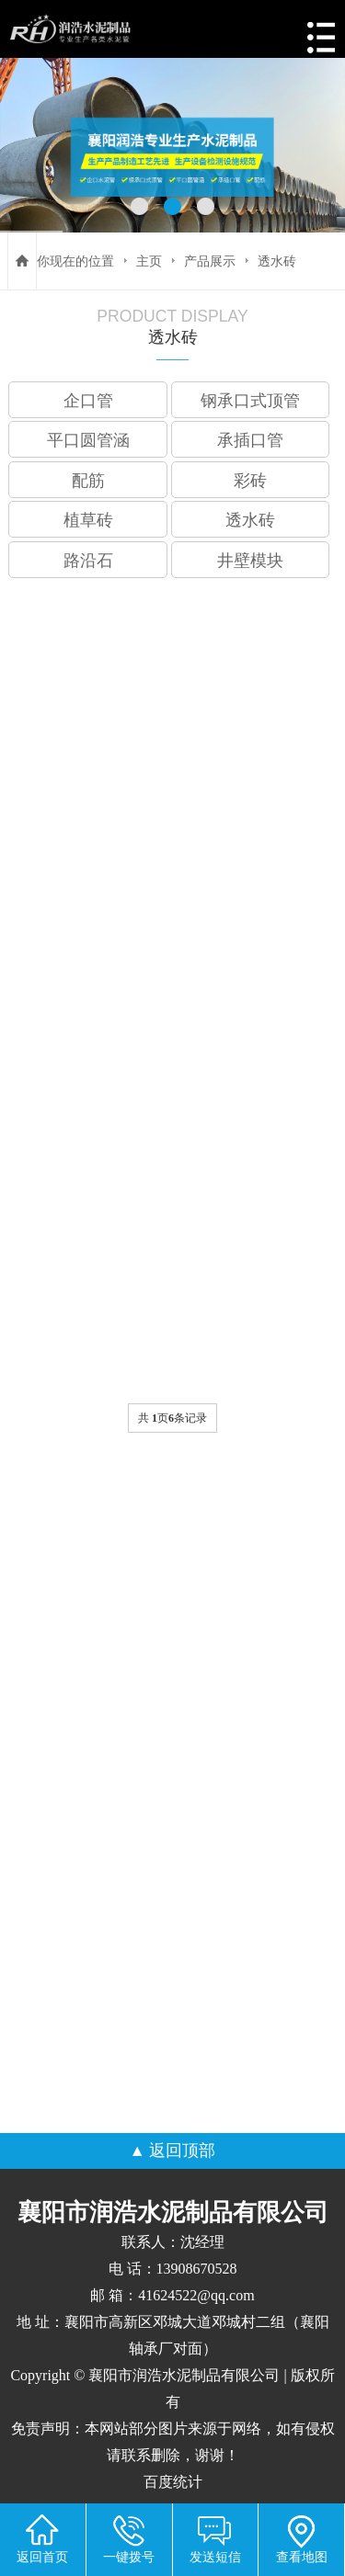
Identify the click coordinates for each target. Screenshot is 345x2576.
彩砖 (250, 480)
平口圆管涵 (88, 440)
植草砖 (88, 520)
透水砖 (277, 261)
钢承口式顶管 (250, 401)
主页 (149, 261)
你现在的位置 (75, 261)
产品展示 (210, 261)
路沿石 (88, 560)
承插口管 (250, 440)
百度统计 (173, 2482)
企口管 (88, 401)
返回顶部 (182, 2150)
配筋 (88, 480)
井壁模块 (250, 560)
